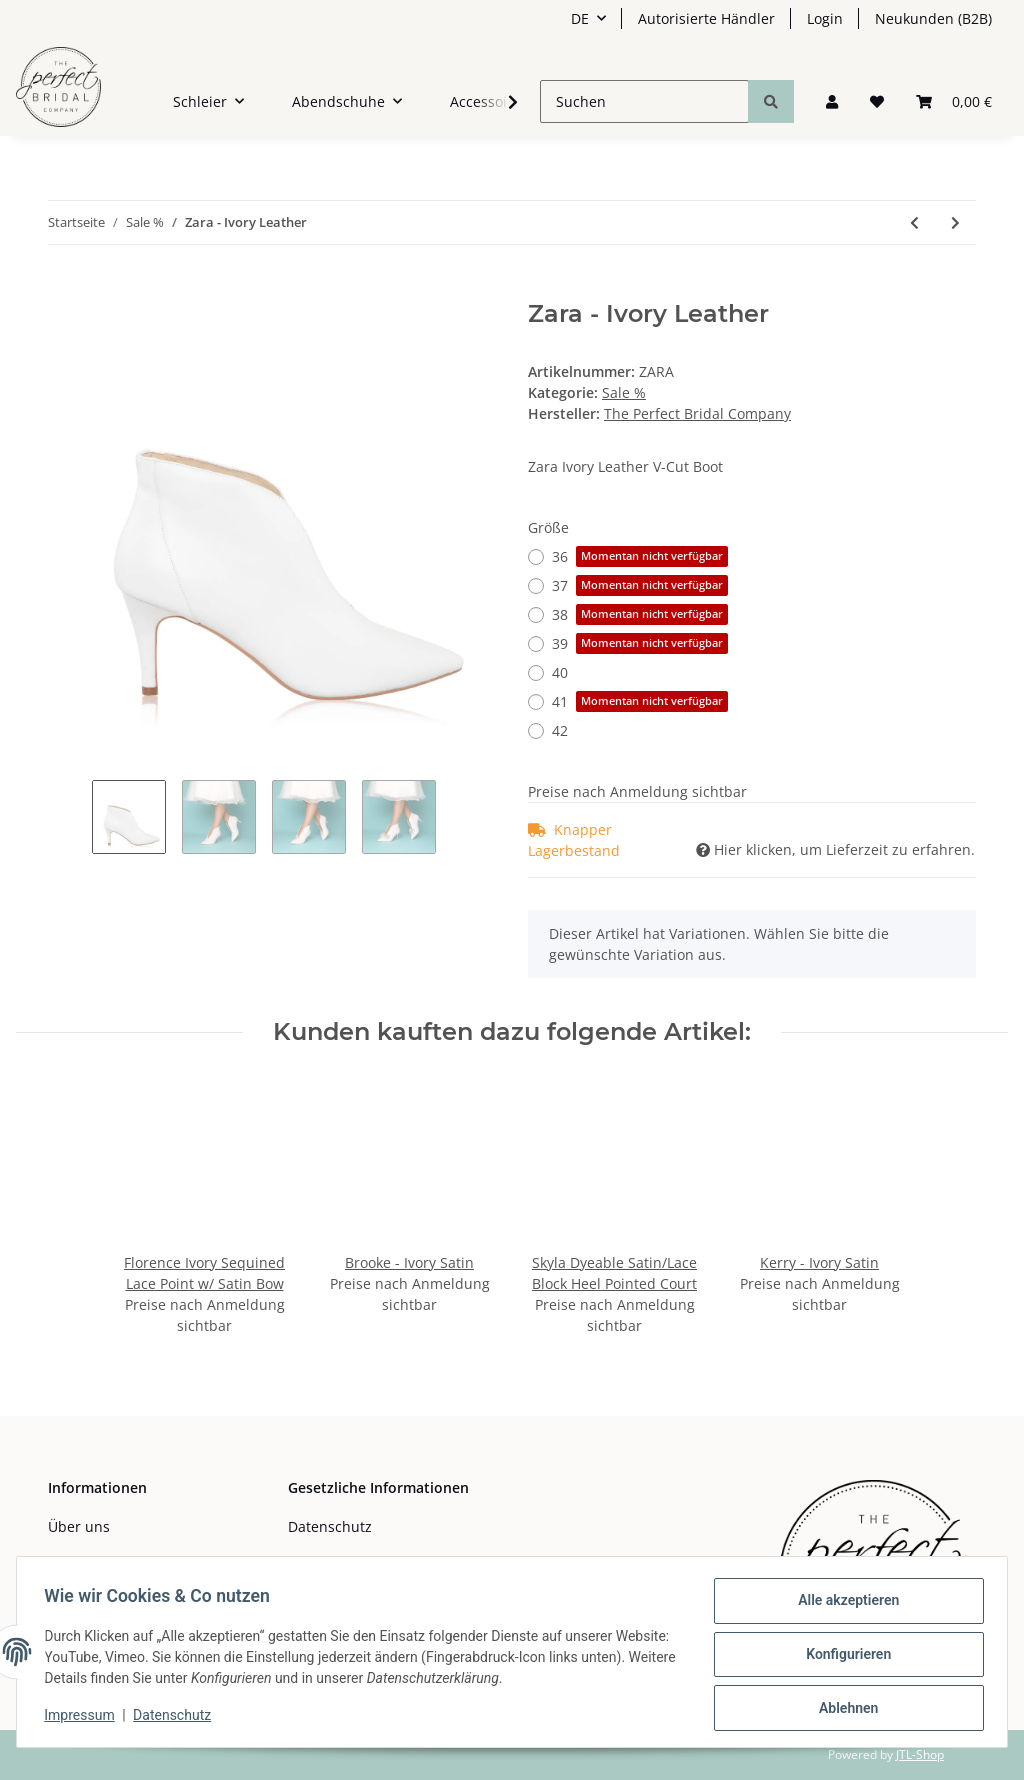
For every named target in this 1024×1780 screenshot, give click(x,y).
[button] (832, 101)
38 (640, 614)
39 (640, 643)
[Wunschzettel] (877, 101)
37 (640, 585)
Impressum (84, 1718)
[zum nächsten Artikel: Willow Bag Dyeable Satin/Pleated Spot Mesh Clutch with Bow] (955, 222)
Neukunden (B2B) (933, 18)
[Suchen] (644, 101)
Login (825, 18)
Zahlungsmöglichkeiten (126, 1561)
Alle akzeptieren (843, 1605)
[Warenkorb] (954, 101)
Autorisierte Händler (706, 18)
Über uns (79, 1526)
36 (640, 556)
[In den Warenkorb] (64, 289)
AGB (302, 1561)
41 (640, 701)
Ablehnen (843, 1709)
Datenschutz (330, 1526)
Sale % (624, 392)
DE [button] (580, 18)
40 (560, 672)
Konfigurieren (843, 1657)
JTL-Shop (920, 1754)
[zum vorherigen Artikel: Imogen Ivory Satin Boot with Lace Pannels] (914, 222)
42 (560, 730)
